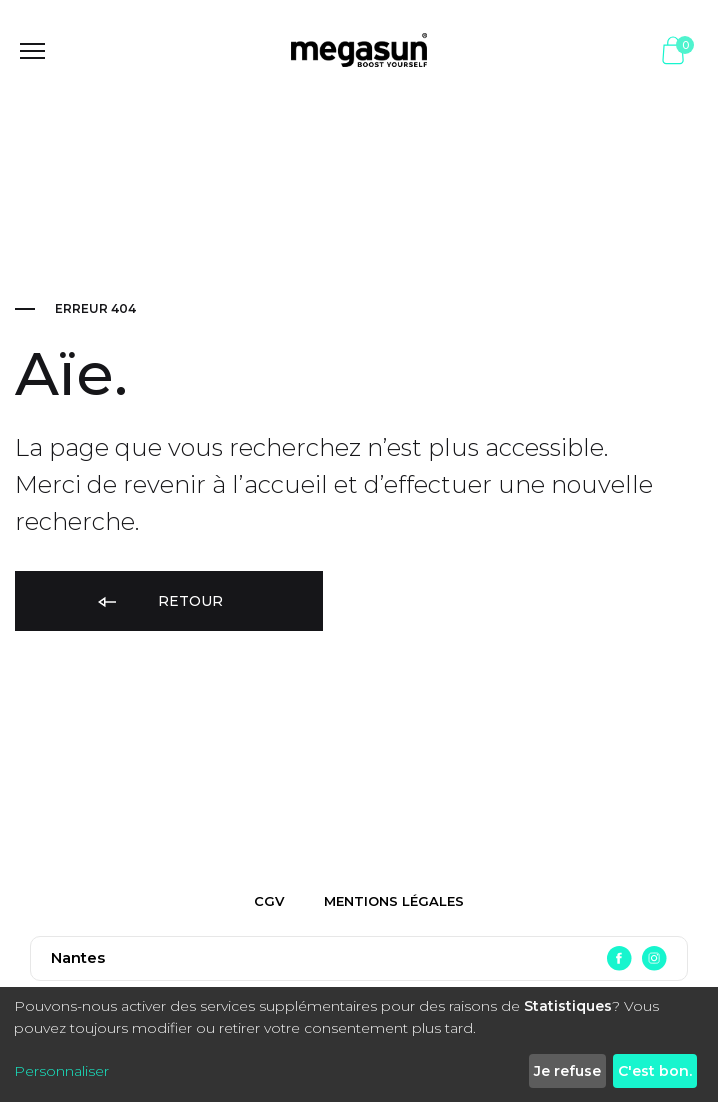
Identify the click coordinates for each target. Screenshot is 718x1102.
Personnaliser (61, 1071)
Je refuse (567, 1071)
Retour (159, 602)
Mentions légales (394, 901)
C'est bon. (655, 1071)
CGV (269, 901)
